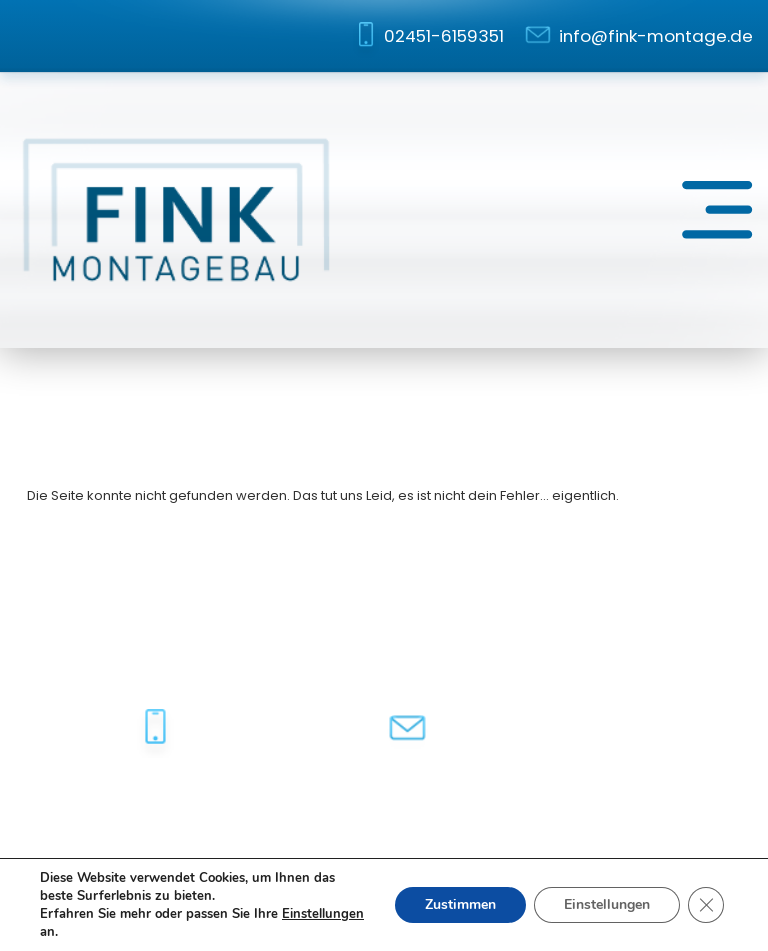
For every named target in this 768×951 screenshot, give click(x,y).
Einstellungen (607, 904)
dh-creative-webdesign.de (653, 816)
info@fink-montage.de (656, 36)
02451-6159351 (444, 36)
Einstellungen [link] (323, 914)
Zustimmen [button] (460, 904)
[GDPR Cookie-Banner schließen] (706, 905)
